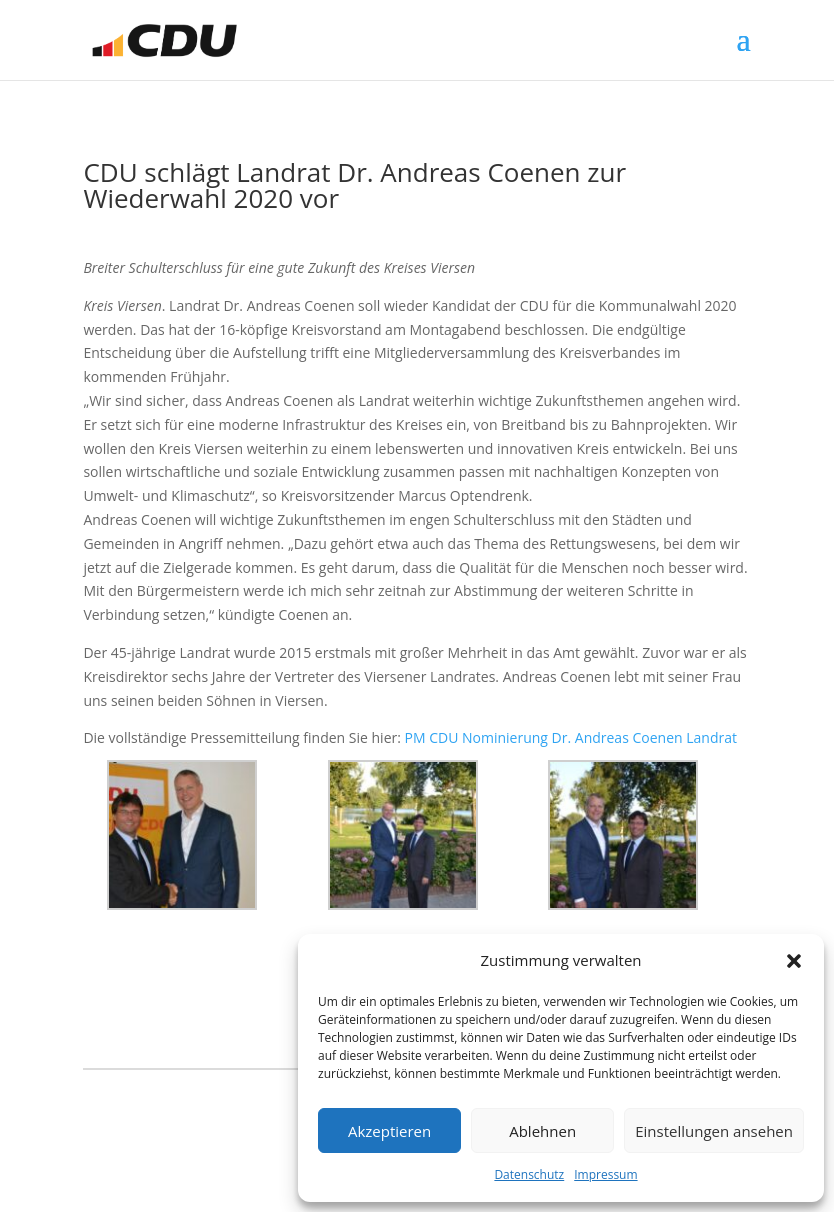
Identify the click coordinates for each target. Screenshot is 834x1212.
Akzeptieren (389, 1131)
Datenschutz (529, 1174)
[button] (794, 961)
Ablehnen (542, 1131)
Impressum (605, 1174)
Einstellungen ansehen (714, 1131)
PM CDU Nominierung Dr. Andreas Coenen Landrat (571, 737)
